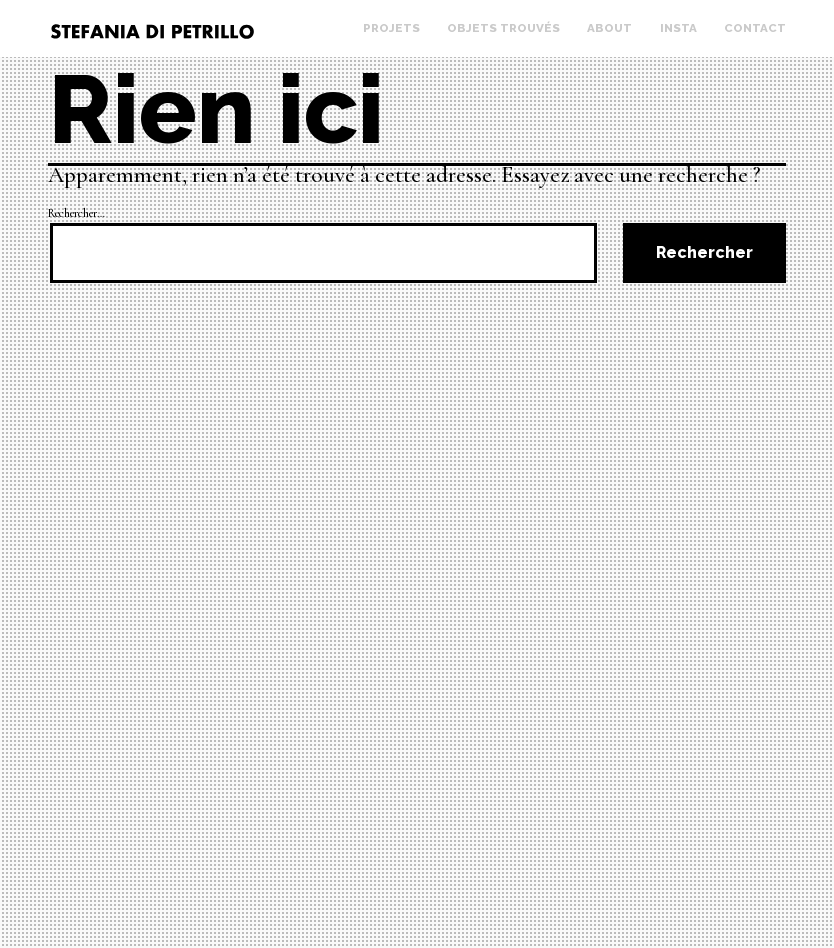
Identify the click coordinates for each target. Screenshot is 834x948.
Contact (755, 28)
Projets (391, 28)
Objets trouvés (503, 28)
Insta (678, 28)
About (609, 28)
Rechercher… (76, 213)
